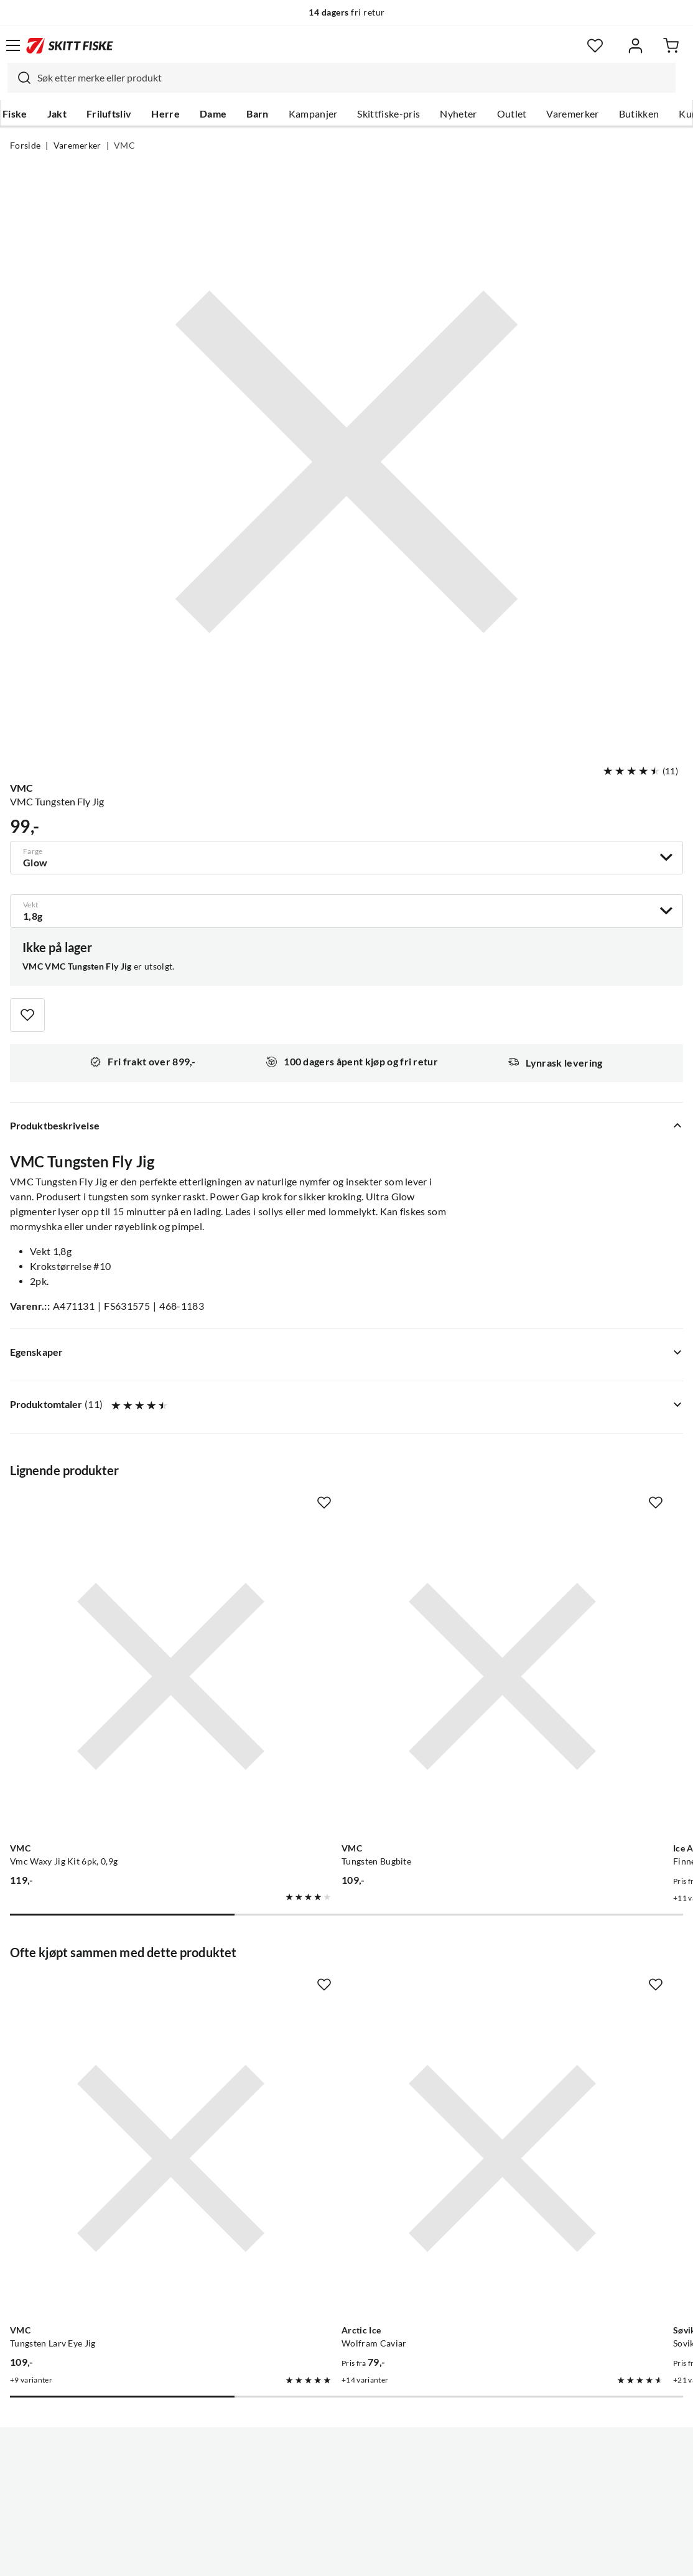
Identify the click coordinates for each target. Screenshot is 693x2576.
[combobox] (341, 78)
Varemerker (572, 113)
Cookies (422, 2557)
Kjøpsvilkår (373, 2557)
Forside (25, 146)
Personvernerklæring (297, 2557)
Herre (165, 113)
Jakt (57, 113)
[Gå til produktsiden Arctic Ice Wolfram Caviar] (334, 1990)
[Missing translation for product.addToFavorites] (27, 1015)
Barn (257, 113)
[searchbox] (353, 78)
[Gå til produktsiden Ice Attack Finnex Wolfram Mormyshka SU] (553, 1620)
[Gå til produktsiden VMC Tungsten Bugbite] (334, 1620)
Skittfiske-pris (388, 113)
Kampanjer (313, 113)
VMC (124, 146)
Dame (213, 113)
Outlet (512, 113)
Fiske (14, 113)
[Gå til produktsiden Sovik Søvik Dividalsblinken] (553, 1990)
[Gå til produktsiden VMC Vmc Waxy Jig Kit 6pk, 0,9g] (115, 1620)
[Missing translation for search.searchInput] (19, 78)
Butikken (639, 113)
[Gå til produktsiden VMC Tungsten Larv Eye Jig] (115, 1990)
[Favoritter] (595, 45)
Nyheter (458, 113)
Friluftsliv (109, 113)
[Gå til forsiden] (69, 45)
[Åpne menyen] (13, 45)
